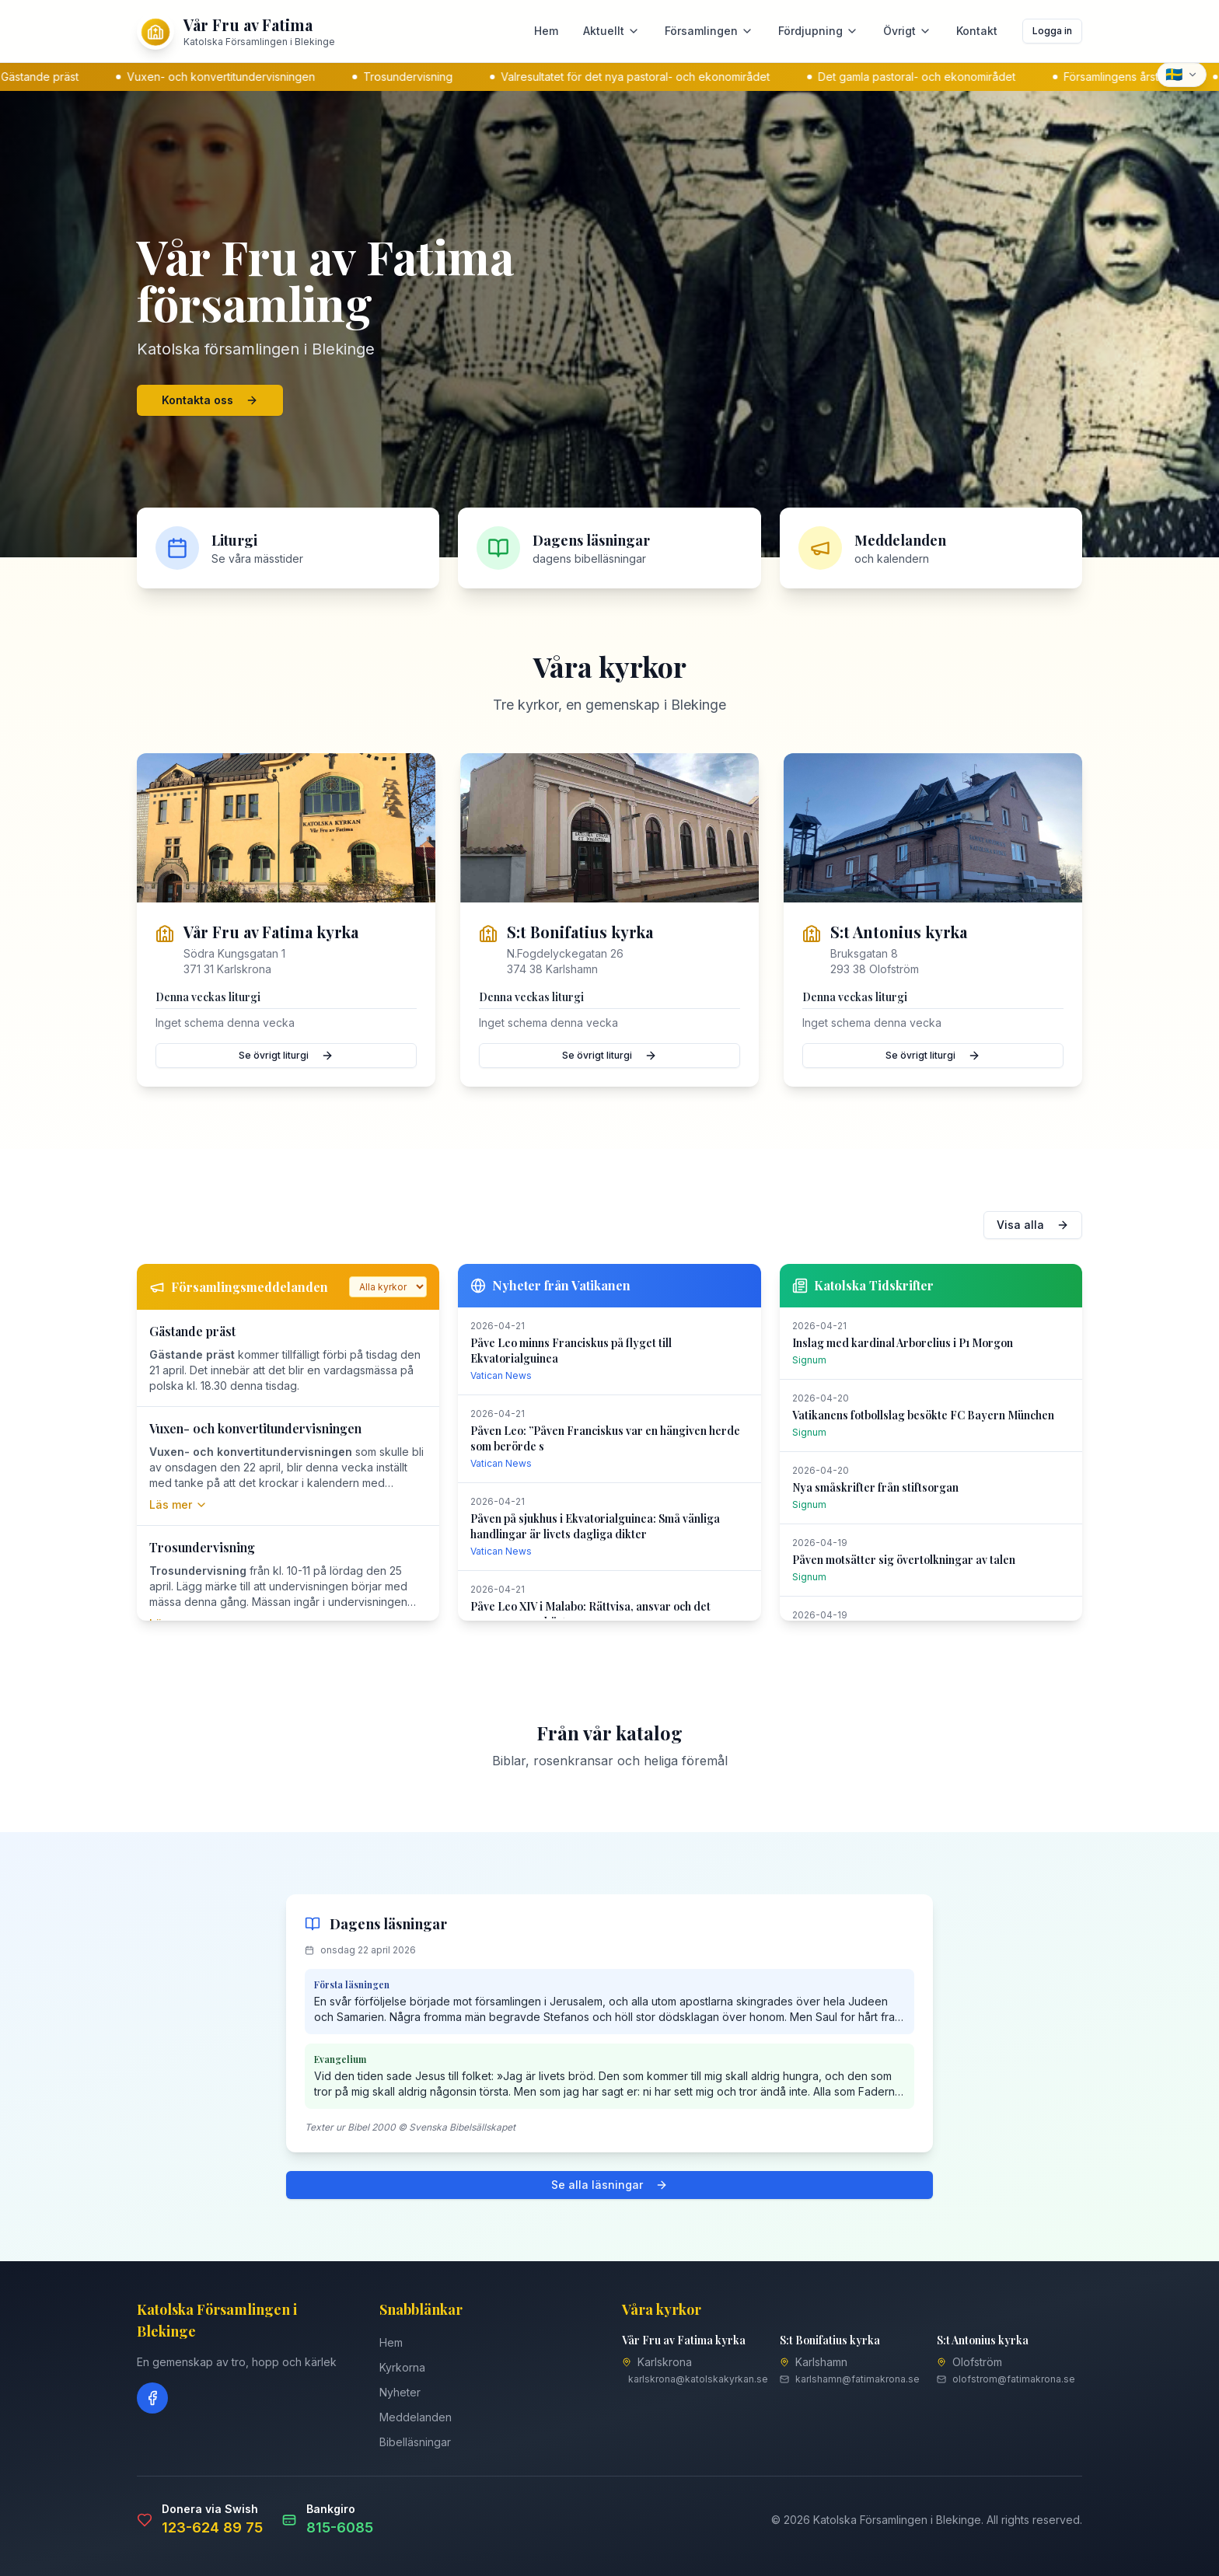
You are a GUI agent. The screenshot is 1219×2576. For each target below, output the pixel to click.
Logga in (1052, 31)
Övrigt (907, 30)
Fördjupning (818, 30)
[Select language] (1182, 74)
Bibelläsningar (415, 2442)
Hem (546, 30)
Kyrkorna (402, 2367)
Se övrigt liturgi (286, 1055)
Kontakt (976, 30)
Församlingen (709, 30)
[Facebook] (152, 2398)
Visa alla (1033, 1224)
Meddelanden (415, 2417)
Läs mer (178, 1504)
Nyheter (400, 2392)
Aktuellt (611, 30)
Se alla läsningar (609, 2184)
